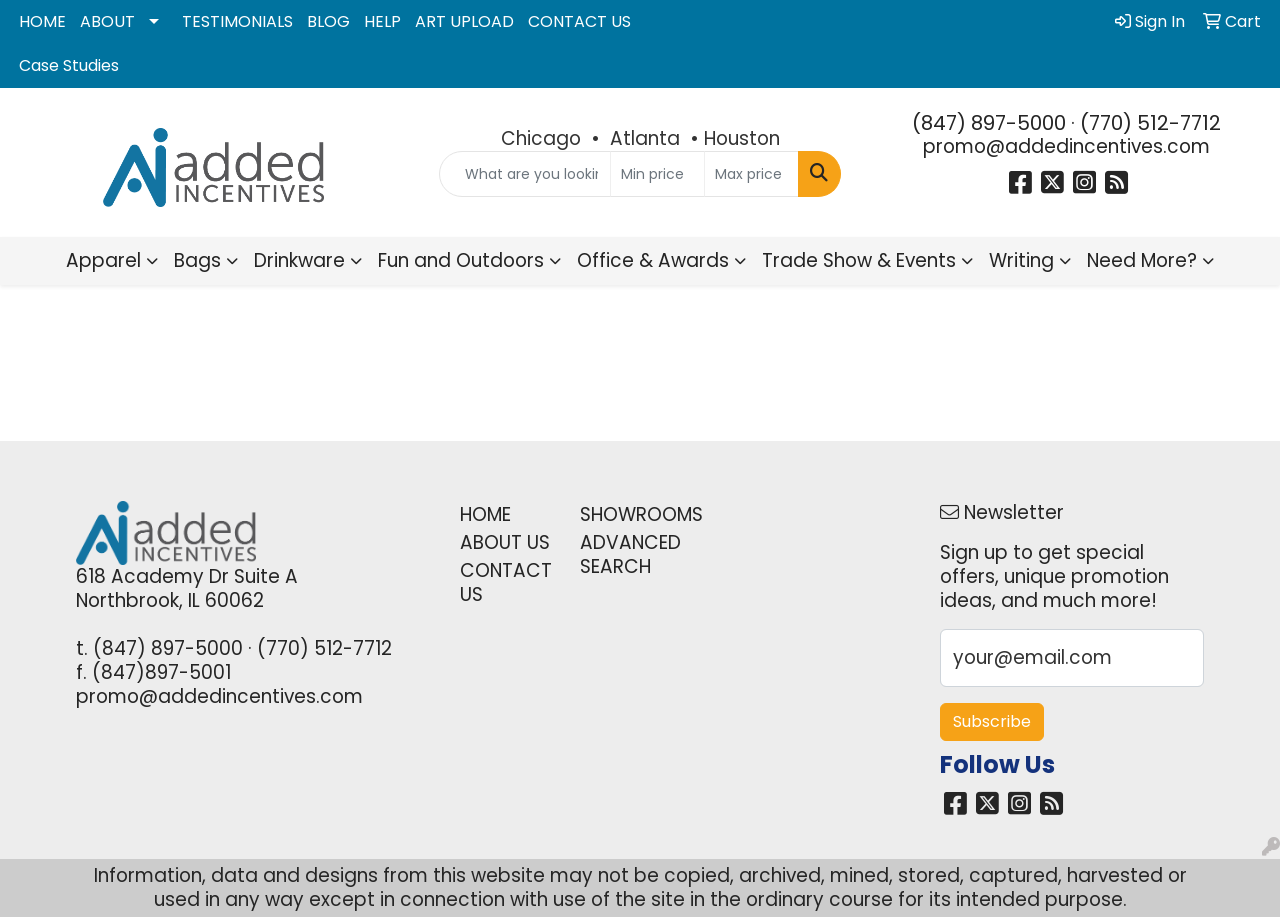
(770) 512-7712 (1150, 123)
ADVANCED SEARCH (628, 554)
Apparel (103, 260)
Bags (197, 260)
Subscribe (992, 721)
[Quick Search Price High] (751, 174)
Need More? (1142, 260)
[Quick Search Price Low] (657, 174)
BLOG (328, 21)
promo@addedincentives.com (1066, 146)
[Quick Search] (525, 174)
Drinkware (299, 260)
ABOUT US (505, 542)
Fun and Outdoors (461, 260)
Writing (1021, 260)
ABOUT (107, 21)
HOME (42, 21)
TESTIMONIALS (237, 21)
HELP (382, 21)
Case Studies (69, 65)
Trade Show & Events (859, 260)
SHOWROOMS (628, 514)
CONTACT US (579, 21)
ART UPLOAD (464, 21)
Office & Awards (653, 260)
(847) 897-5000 (989, 123)
